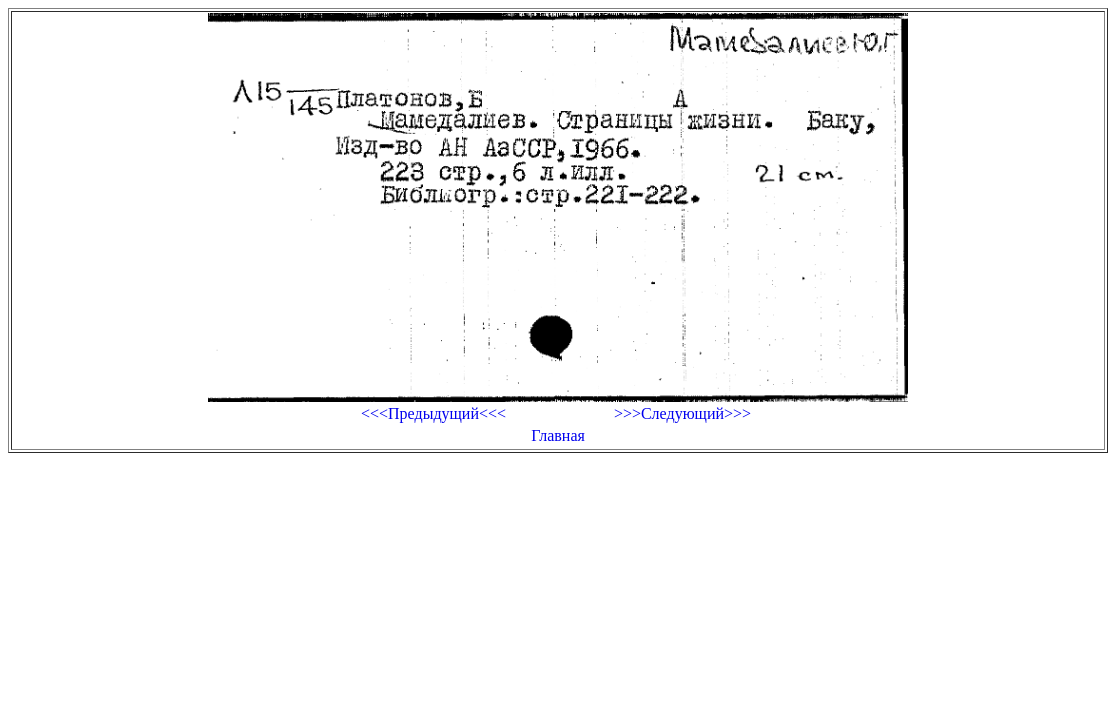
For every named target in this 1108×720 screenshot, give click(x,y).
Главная (558, 435)
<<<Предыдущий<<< (433, 413)
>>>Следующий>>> (682, 413)
